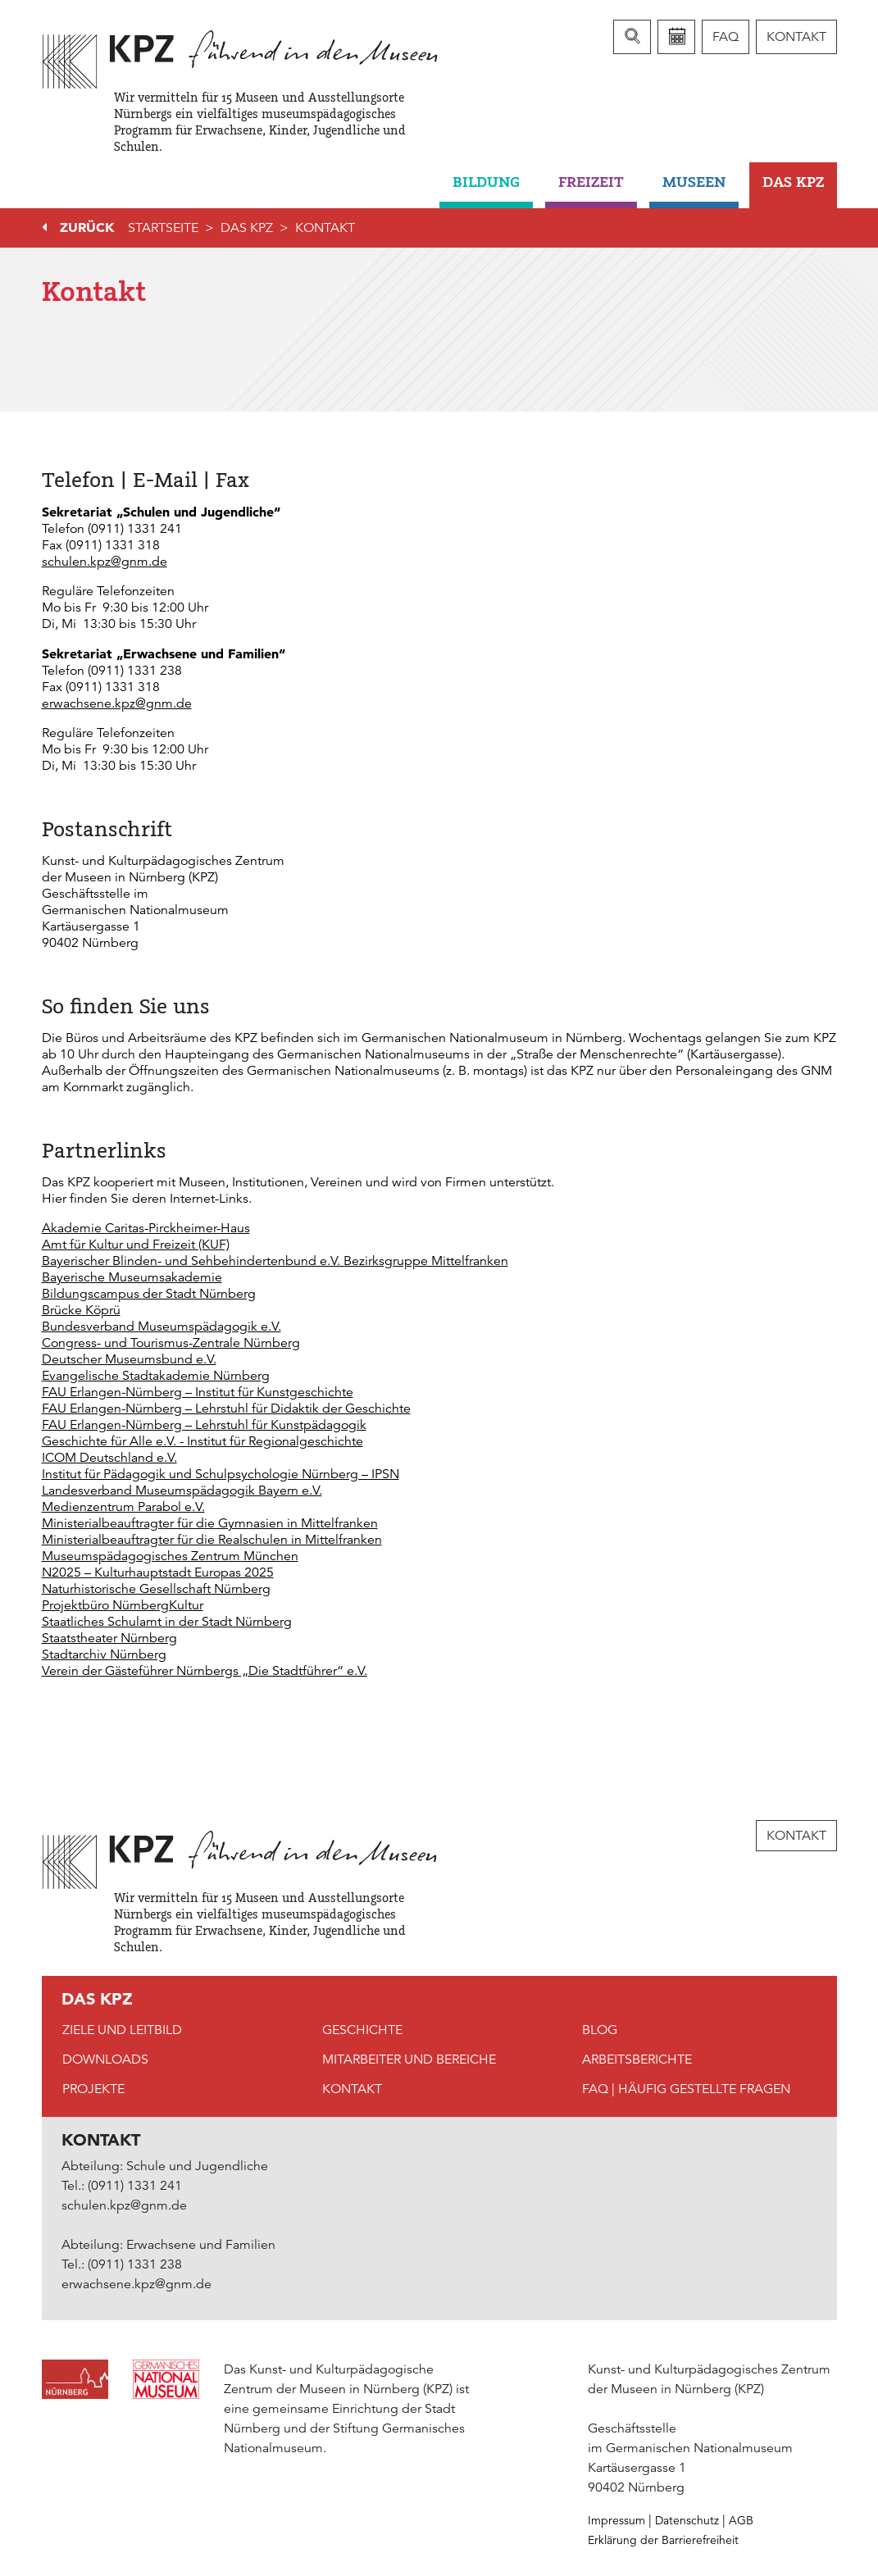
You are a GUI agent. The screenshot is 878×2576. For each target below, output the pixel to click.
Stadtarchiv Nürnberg (104, 1654)
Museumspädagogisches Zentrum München (170, 1556)
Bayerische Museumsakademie (132, 1277)
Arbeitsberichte (637, 2059)
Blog (599, 2030)
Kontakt (796, 37)
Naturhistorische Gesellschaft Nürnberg (156, 1589)
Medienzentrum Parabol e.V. (123, 1507)
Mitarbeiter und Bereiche (409, 2059)
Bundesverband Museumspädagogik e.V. (161, 1326)
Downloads (105, 2059)
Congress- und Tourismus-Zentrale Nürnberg (171, 1343)
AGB (741, 2520)
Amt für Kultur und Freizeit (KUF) (136, 1244)
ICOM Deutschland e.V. (109, 1458)
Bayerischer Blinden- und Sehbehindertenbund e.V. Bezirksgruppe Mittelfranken (275, 1261)
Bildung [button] (486, 182)
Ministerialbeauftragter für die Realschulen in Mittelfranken (212, 1539)
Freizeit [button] (591, 182)
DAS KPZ (247, 228)
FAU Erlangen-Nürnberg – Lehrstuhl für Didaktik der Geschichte (226, 1408)
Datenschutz (687, 2520)
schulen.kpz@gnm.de (104, 561)
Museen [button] (694, 182)
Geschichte (362, 2030)
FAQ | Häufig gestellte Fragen (686, 2089)
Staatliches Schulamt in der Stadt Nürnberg (167, 1621)
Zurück (87, 227)
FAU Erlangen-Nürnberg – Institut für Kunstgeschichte (197, 1392)
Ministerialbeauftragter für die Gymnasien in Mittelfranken (210, 1523)
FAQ (725, 37)
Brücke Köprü (81, 1310)
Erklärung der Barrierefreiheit (663, 2540)
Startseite (163, 228)
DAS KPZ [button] (793, 182)
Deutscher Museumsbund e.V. (129, 1359)
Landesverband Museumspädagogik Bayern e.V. (182, 1490)
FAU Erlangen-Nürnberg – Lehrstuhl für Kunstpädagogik (204, 1425)
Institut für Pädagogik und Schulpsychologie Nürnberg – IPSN (220, 1474)
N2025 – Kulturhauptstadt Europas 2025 (158, 1572)
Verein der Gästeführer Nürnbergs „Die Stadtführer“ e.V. (204, 1671)
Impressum (616, 2520)
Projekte (93, 2089)
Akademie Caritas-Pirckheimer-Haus (146, 1228)
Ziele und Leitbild (122, 2030)
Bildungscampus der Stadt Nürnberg (149, 1294)
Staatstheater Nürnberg (109, 1638)
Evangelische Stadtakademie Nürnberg (156, 1376)
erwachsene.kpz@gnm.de (117, 703)
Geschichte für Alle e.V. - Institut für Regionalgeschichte (202, 1441)
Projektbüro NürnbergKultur (122, 1605)
